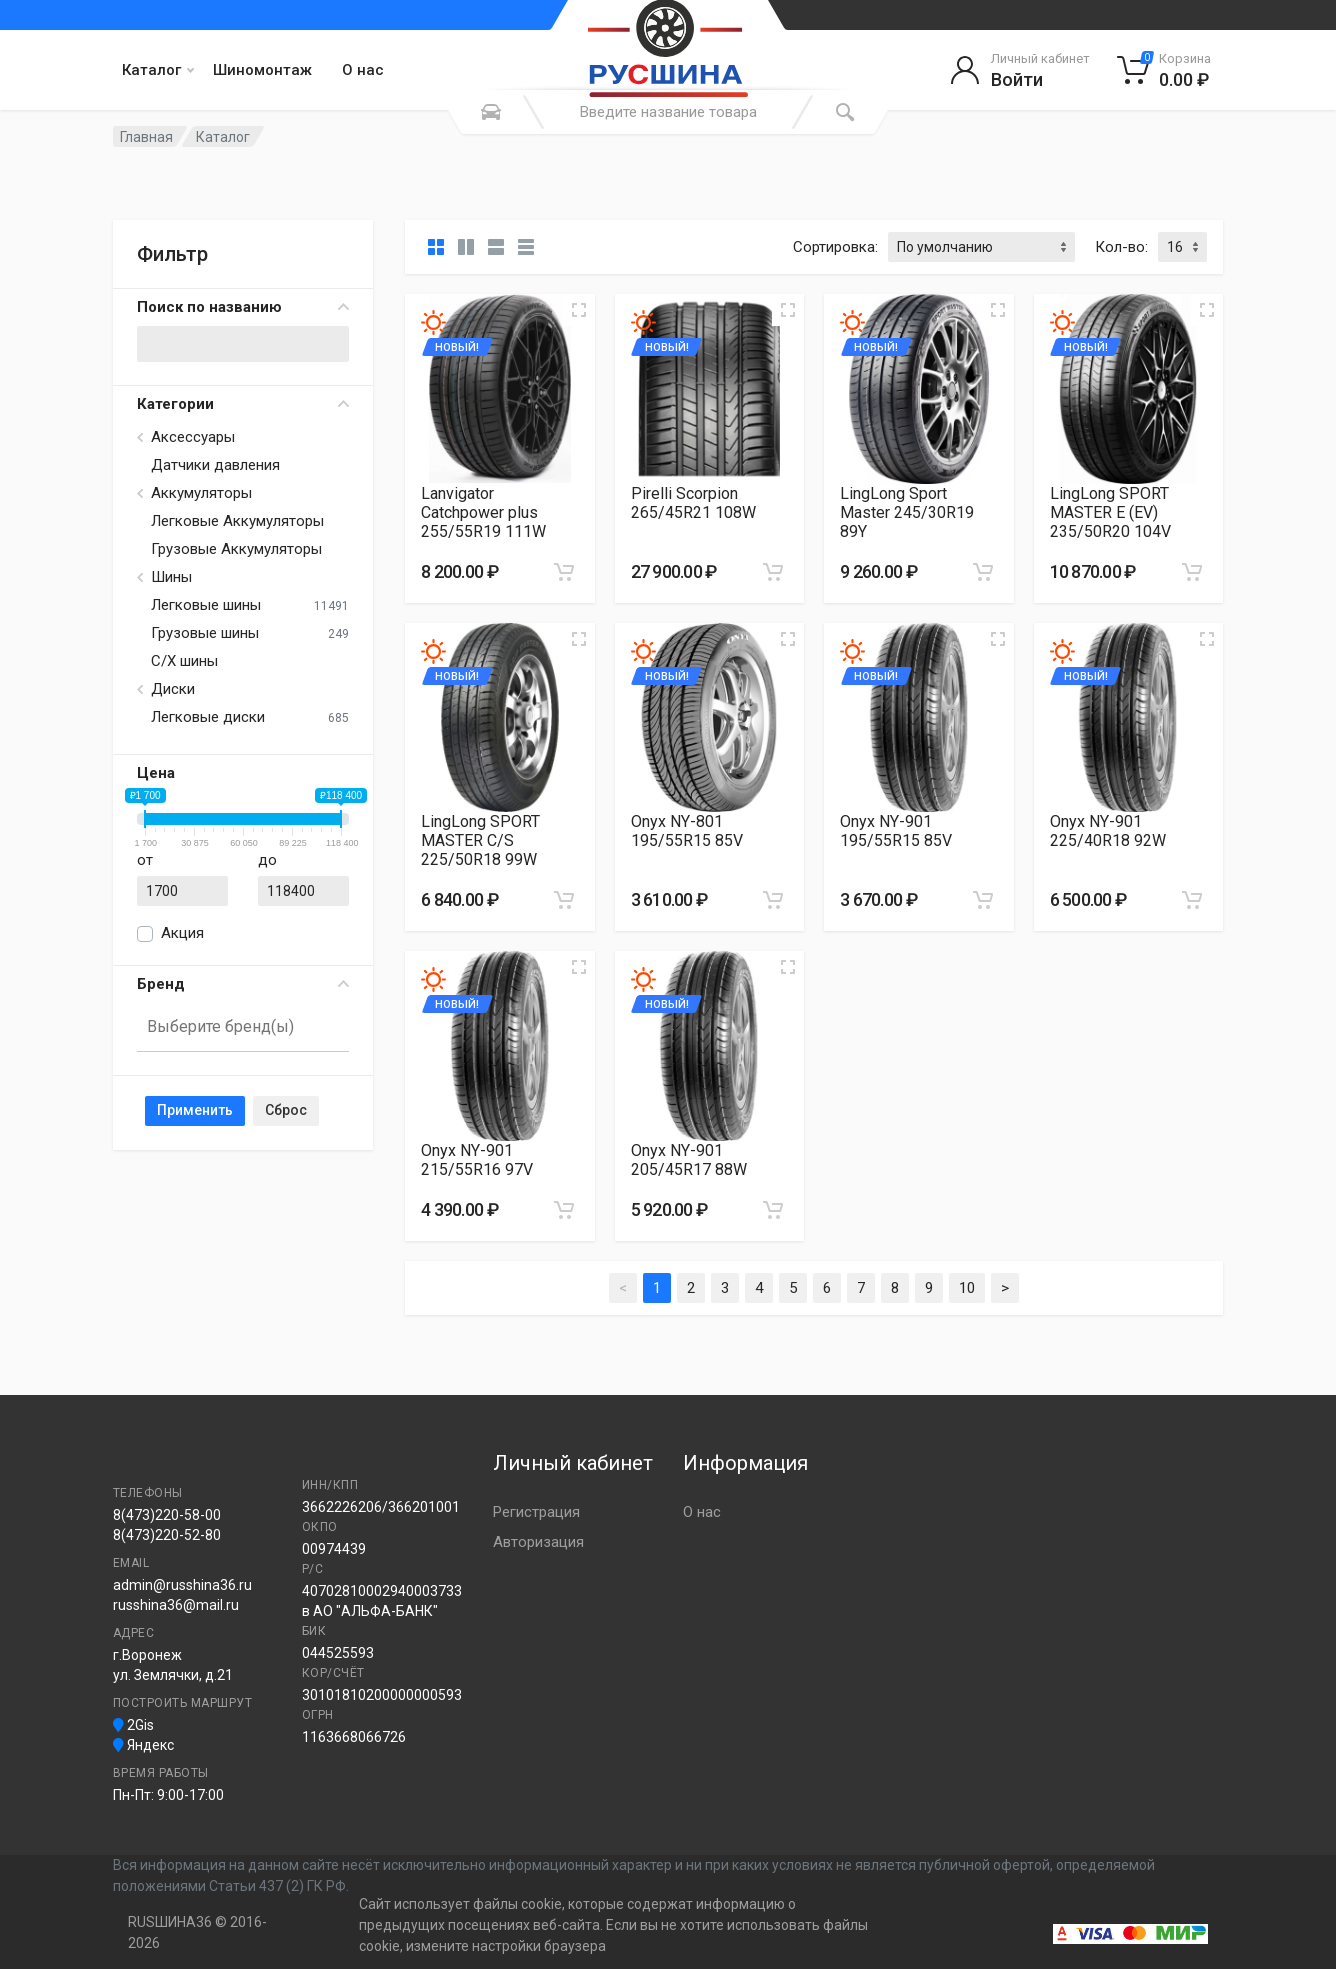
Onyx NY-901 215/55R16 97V (477, 1160)
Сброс (286, 1110)
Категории (243, 404)
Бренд (243, 984)
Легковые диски (208, 717)
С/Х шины (184, 661)
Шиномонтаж (262, 70)
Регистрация (536, 1512)
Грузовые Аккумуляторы (236, 549)
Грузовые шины (205, 633)
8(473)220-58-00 (167, 1515)
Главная (146, 137)
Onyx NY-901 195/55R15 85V (896, 831)
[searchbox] (234, 1026)
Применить (195, 1110)
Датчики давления (215, 465)
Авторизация (538, 1542)
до (267, 860)
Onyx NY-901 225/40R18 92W (1108, 831)
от (145, 860)
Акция (182, 933)
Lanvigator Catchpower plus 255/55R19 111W (483, 512)
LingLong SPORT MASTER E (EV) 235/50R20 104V (1110, 512)
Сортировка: (835, 247)
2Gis (133, 1725)
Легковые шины (206, 605)
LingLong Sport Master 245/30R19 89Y (907, 512)
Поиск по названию (243, 307)
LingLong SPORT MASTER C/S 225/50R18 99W (480, 840)
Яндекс (143, 1745)
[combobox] (243, 1028)
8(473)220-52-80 (167, 1535)
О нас (363, 70)
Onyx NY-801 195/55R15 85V (687, 831)
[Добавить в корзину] (564, 572)
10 (967, 1288)
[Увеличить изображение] (579, 310)
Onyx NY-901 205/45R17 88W (689, 1160)
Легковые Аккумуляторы (237, 521)
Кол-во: (1121, 247)
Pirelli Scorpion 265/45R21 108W (693, 503)
